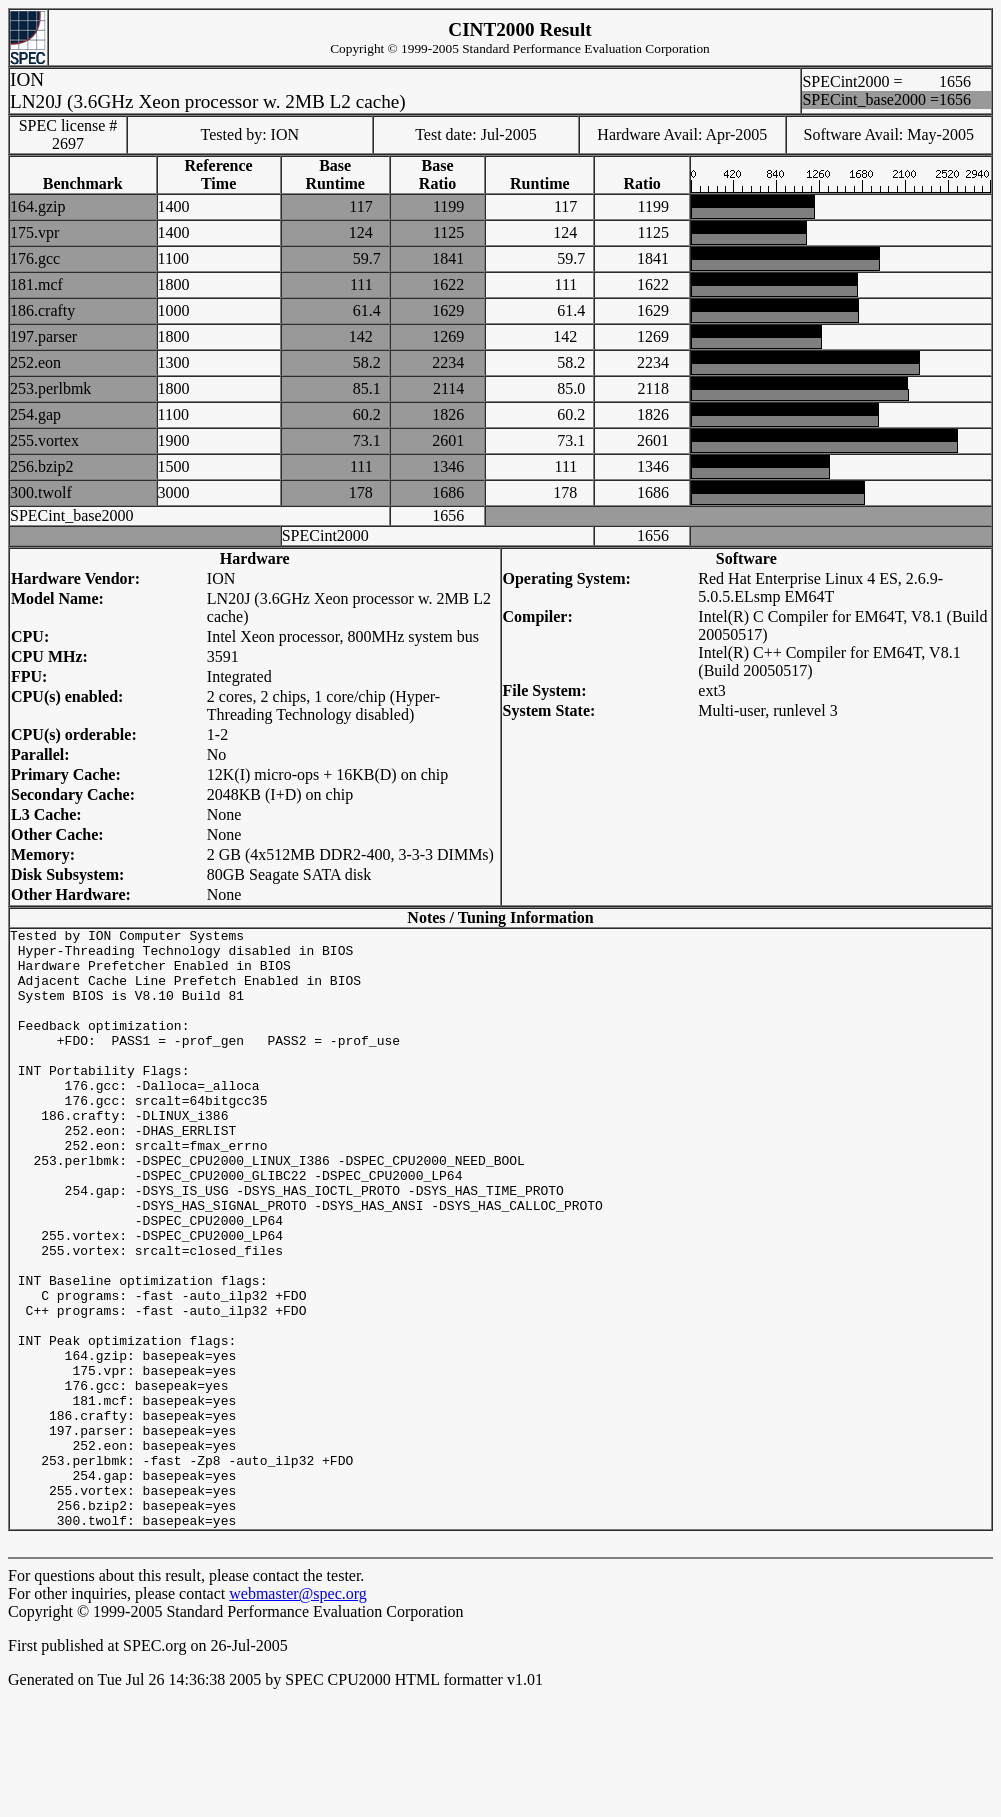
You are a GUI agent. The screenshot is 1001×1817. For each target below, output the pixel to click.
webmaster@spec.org (298, 1713)
